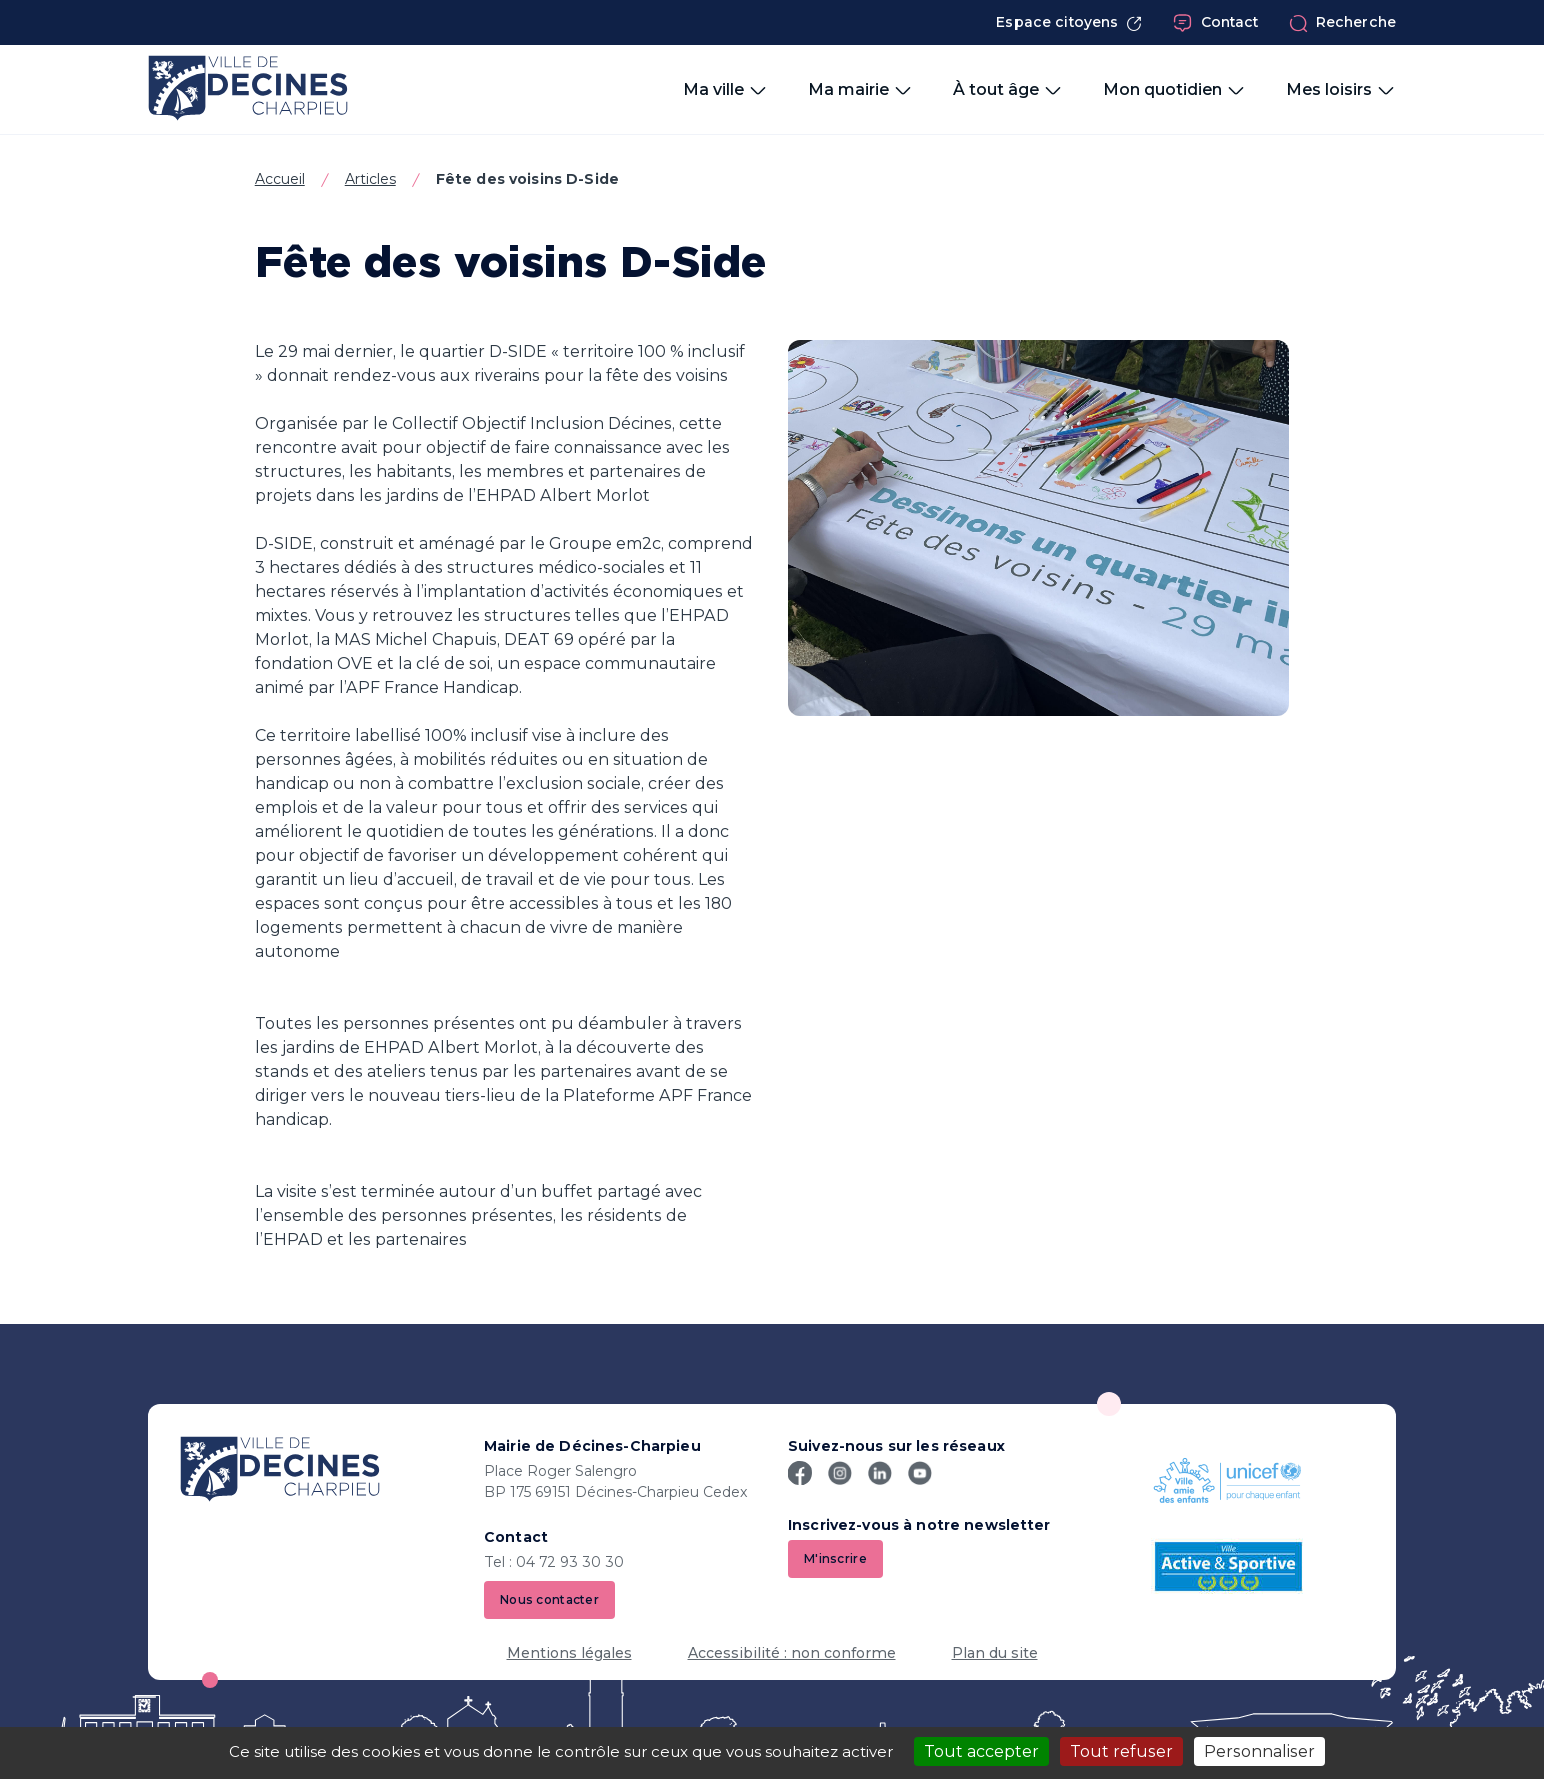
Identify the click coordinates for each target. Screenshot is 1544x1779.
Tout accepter (981, 1751)
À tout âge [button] (1008, 90)
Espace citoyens (1069, 22)
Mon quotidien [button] (1174, 90)
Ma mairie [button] (860, 90)
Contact (1216, 23)
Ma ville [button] (725, 90)
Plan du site (995, 1653)
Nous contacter (549, 1599)
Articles (370, 179)
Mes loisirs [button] (1341, 90)
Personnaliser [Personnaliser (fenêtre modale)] (1259, 1751)
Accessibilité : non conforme (792, 1653)
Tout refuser (1121, 1751)
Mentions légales (569, 1653)
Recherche (1342, 23)
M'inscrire (835, 1558)
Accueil (280, 179)
